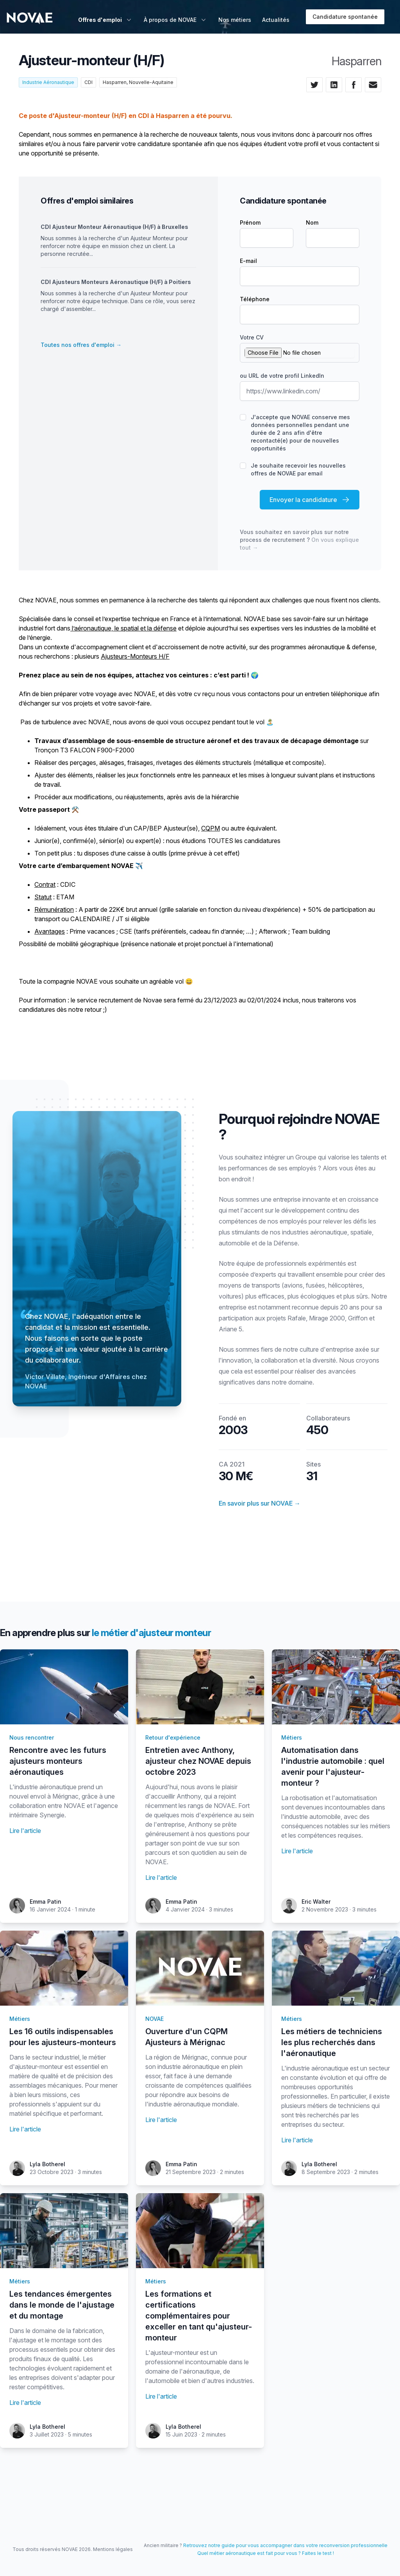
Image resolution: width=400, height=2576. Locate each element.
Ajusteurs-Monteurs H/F (135, 656)
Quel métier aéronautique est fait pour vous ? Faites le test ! (265, 2553)
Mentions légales (113, 2549)
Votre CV (252, 337)
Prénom (250, 222)
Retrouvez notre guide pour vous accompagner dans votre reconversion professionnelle (285, 2545)
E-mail (248, 260)
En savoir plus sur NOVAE (259, 1503)
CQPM (210, 828)
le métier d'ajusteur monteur (151, 1632)
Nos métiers (234, 19)
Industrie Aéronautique (48, 82)
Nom (312, 222)
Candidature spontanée (345, 16)
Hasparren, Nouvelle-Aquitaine (138, 82)
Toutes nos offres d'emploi (81, 344)
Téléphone (255, 299)
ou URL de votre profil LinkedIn (282, 375)
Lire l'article (25, 1831)
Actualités (275, 19)
